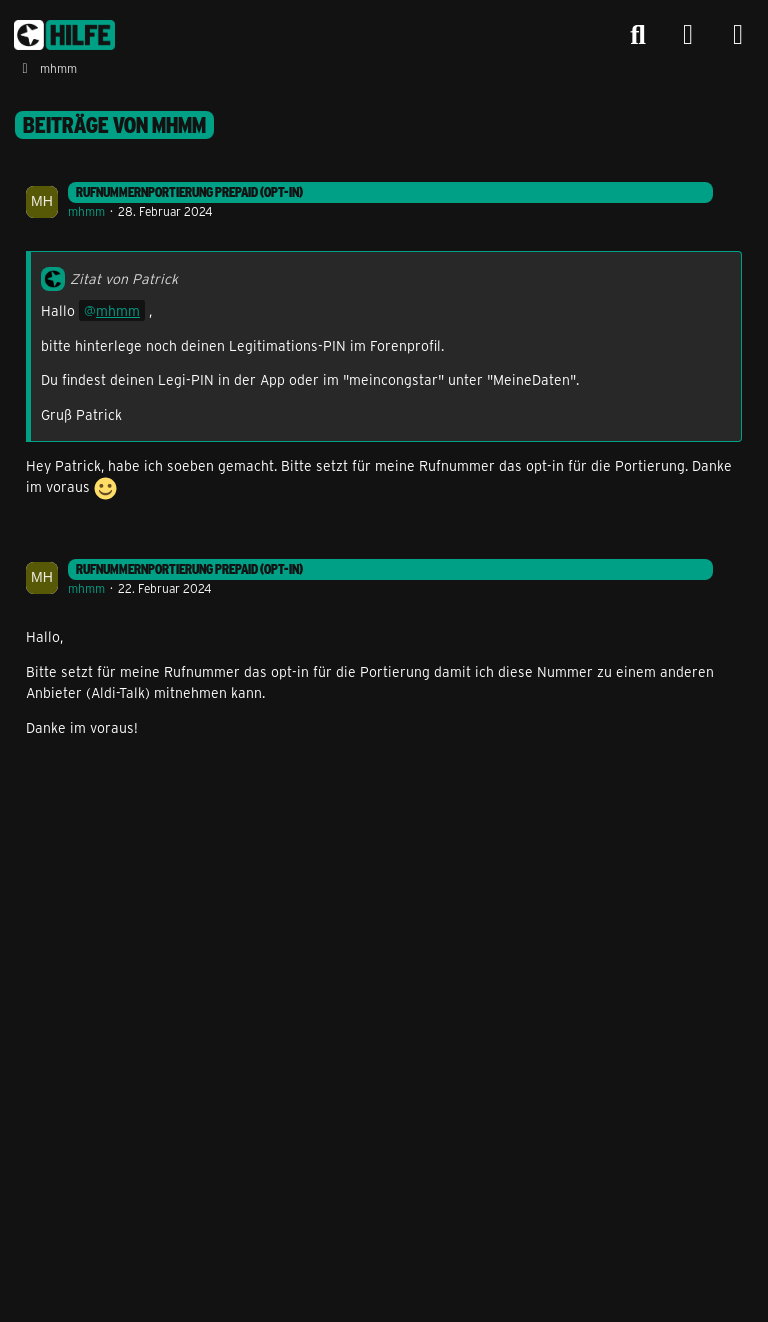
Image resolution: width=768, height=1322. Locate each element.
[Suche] (638, 35)
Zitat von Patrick (124, 278)
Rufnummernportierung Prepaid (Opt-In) (189, 192)
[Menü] (738, 35)
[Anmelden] (688, 35)
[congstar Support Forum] (64, 35)
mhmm (86, 211)
